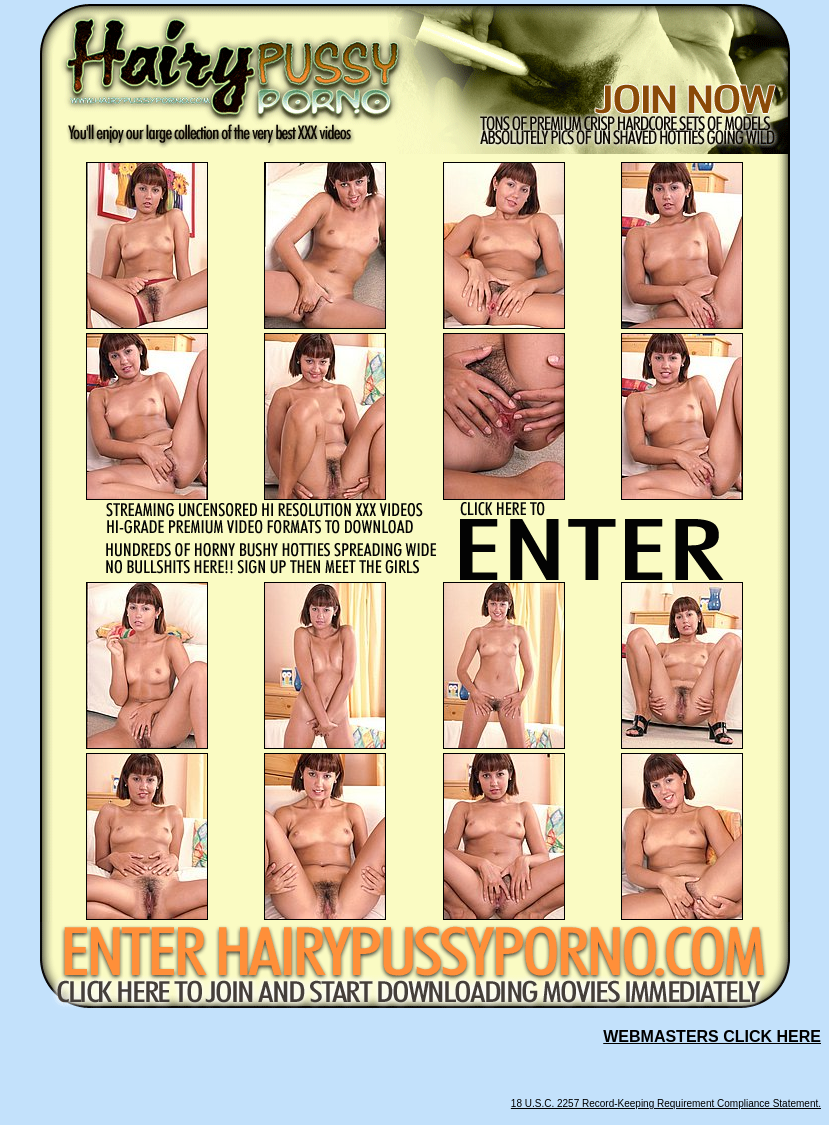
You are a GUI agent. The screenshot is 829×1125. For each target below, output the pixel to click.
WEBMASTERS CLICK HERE (712, 1036)
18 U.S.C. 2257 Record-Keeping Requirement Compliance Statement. (666, 1103)
